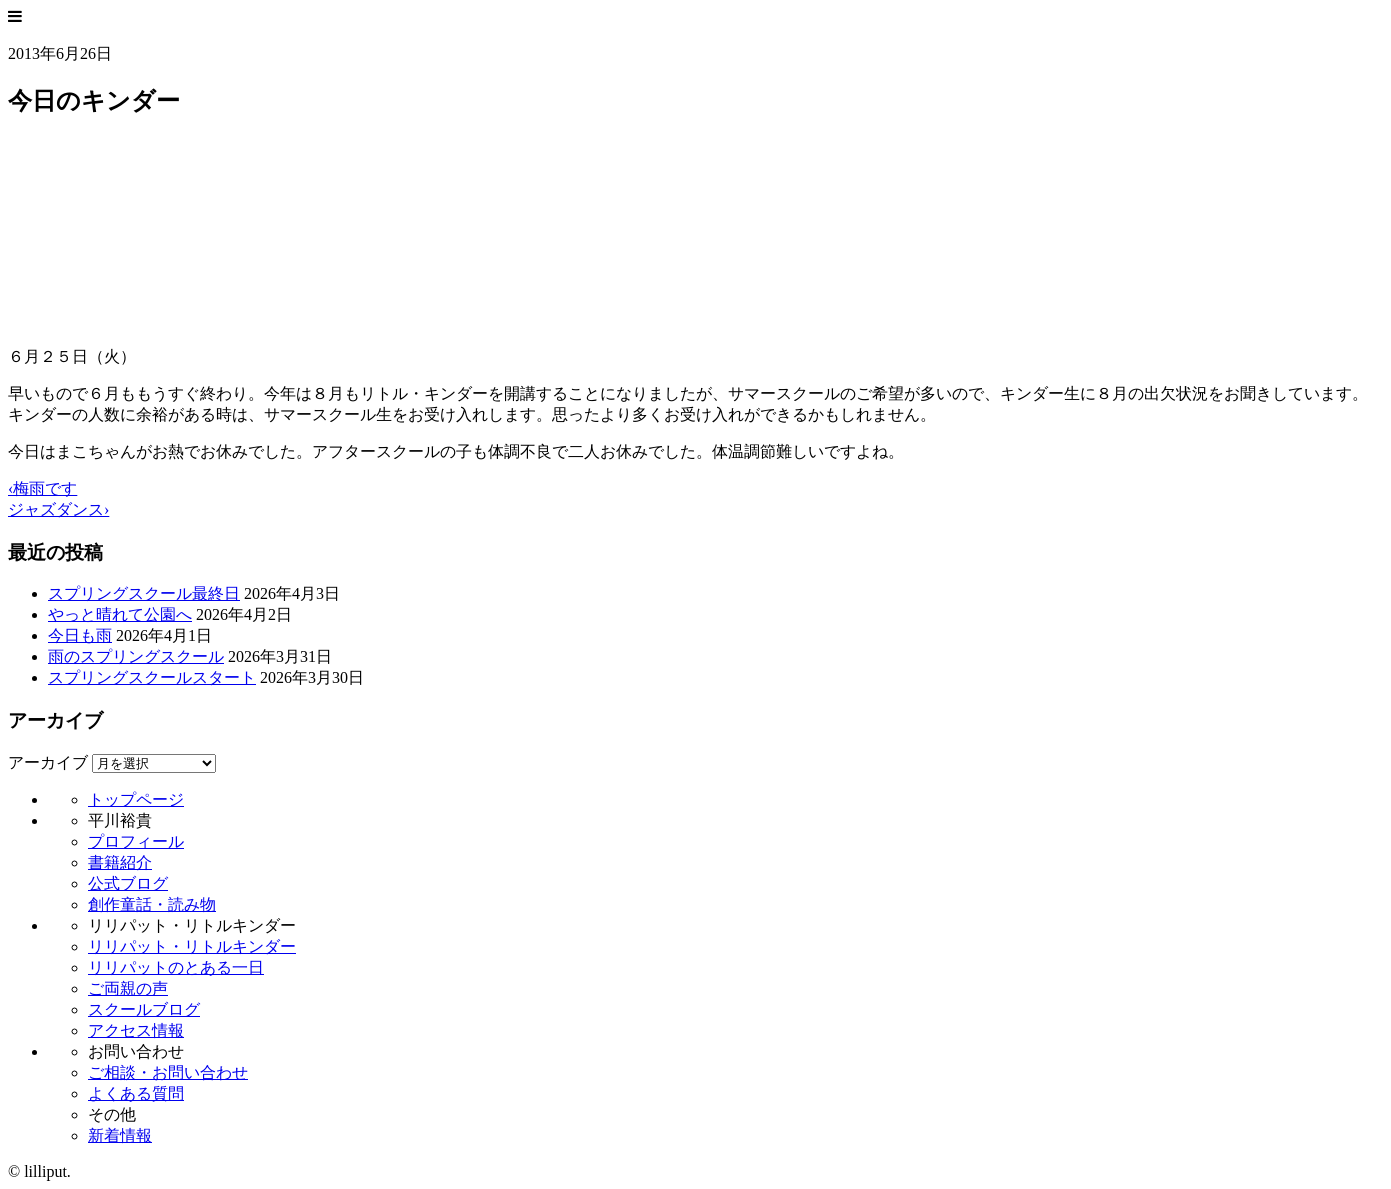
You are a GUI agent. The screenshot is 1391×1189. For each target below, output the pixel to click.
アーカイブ (48, 762)
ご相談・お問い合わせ (168, 1072)
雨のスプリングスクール (136, 656)
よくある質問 (136, 1093)
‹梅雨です (42, 488)
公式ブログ (128, 883)
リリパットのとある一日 (176, 967)
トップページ (136, 799)
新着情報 (120, 1135)
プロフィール (136, 841)
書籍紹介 (120, 862)
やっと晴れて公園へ (120, 614)
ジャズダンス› (58, 509)
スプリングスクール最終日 (144, 593)
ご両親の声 (128, 988)
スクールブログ (144, 1009)
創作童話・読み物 (152, 904)
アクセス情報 (136, 1030)
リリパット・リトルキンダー (192, 946)
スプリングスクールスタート (152, 677)
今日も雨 (80, 635)
